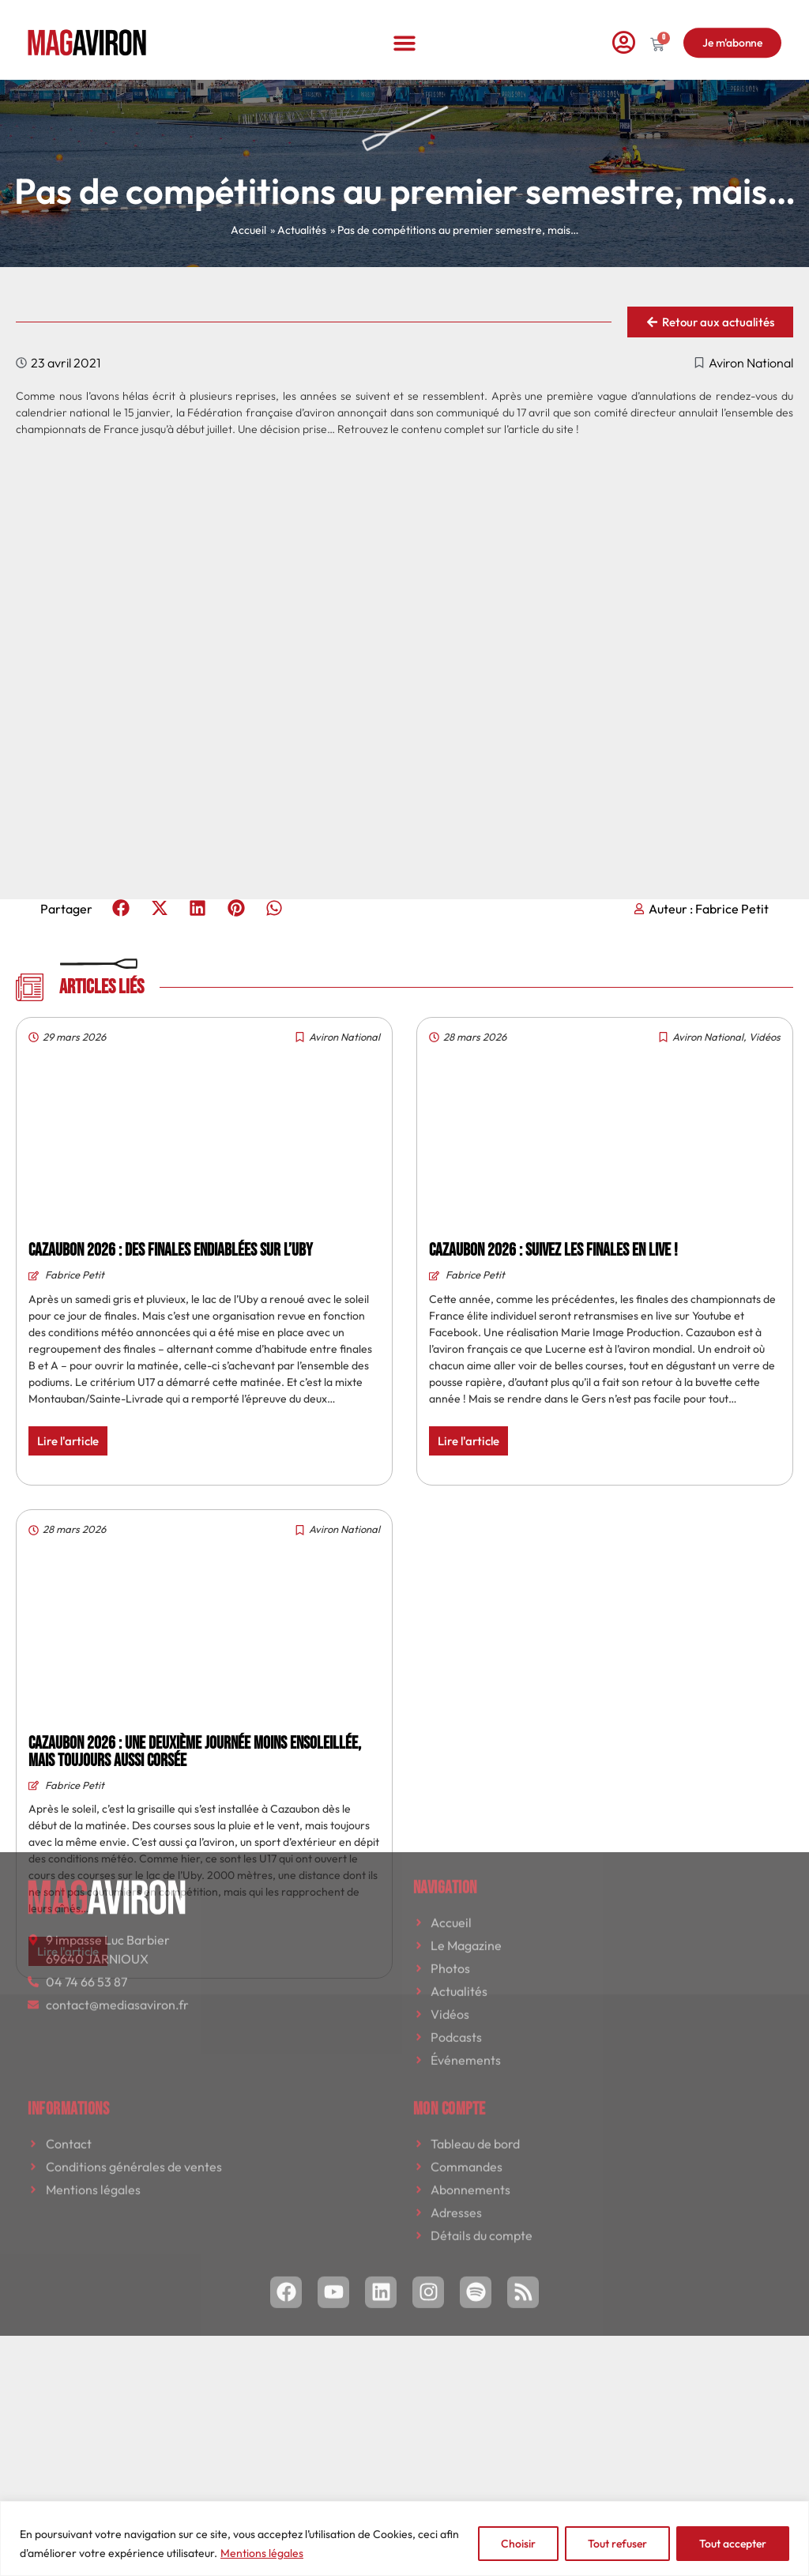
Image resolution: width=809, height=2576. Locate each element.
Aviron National (751, 363)
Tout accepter (732, 2543)
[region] (404, 2538)
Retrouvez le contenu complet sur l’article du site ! (458, 429)
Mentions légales (261, 2553)
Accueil (248, 230)
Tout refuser (617, 2543)
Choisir (518, 2543)
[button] (405, 28)
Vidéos (765, 1036)
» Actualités (298, 230)
